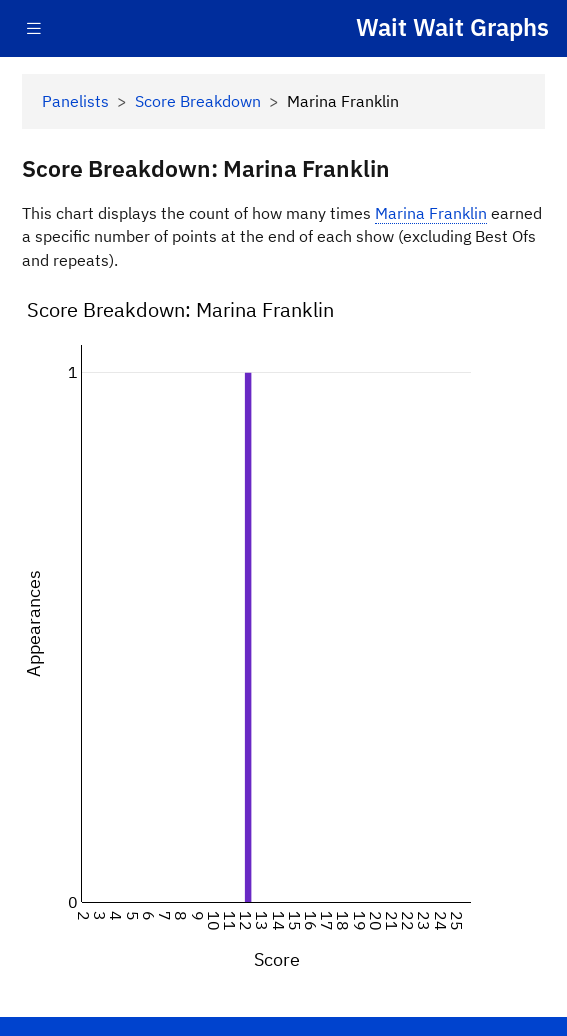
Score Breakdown (198, 101)
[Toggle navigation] (34, 28)
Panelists (75, 101)
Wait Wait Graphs (452, 27)
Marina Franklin (431, 213)
